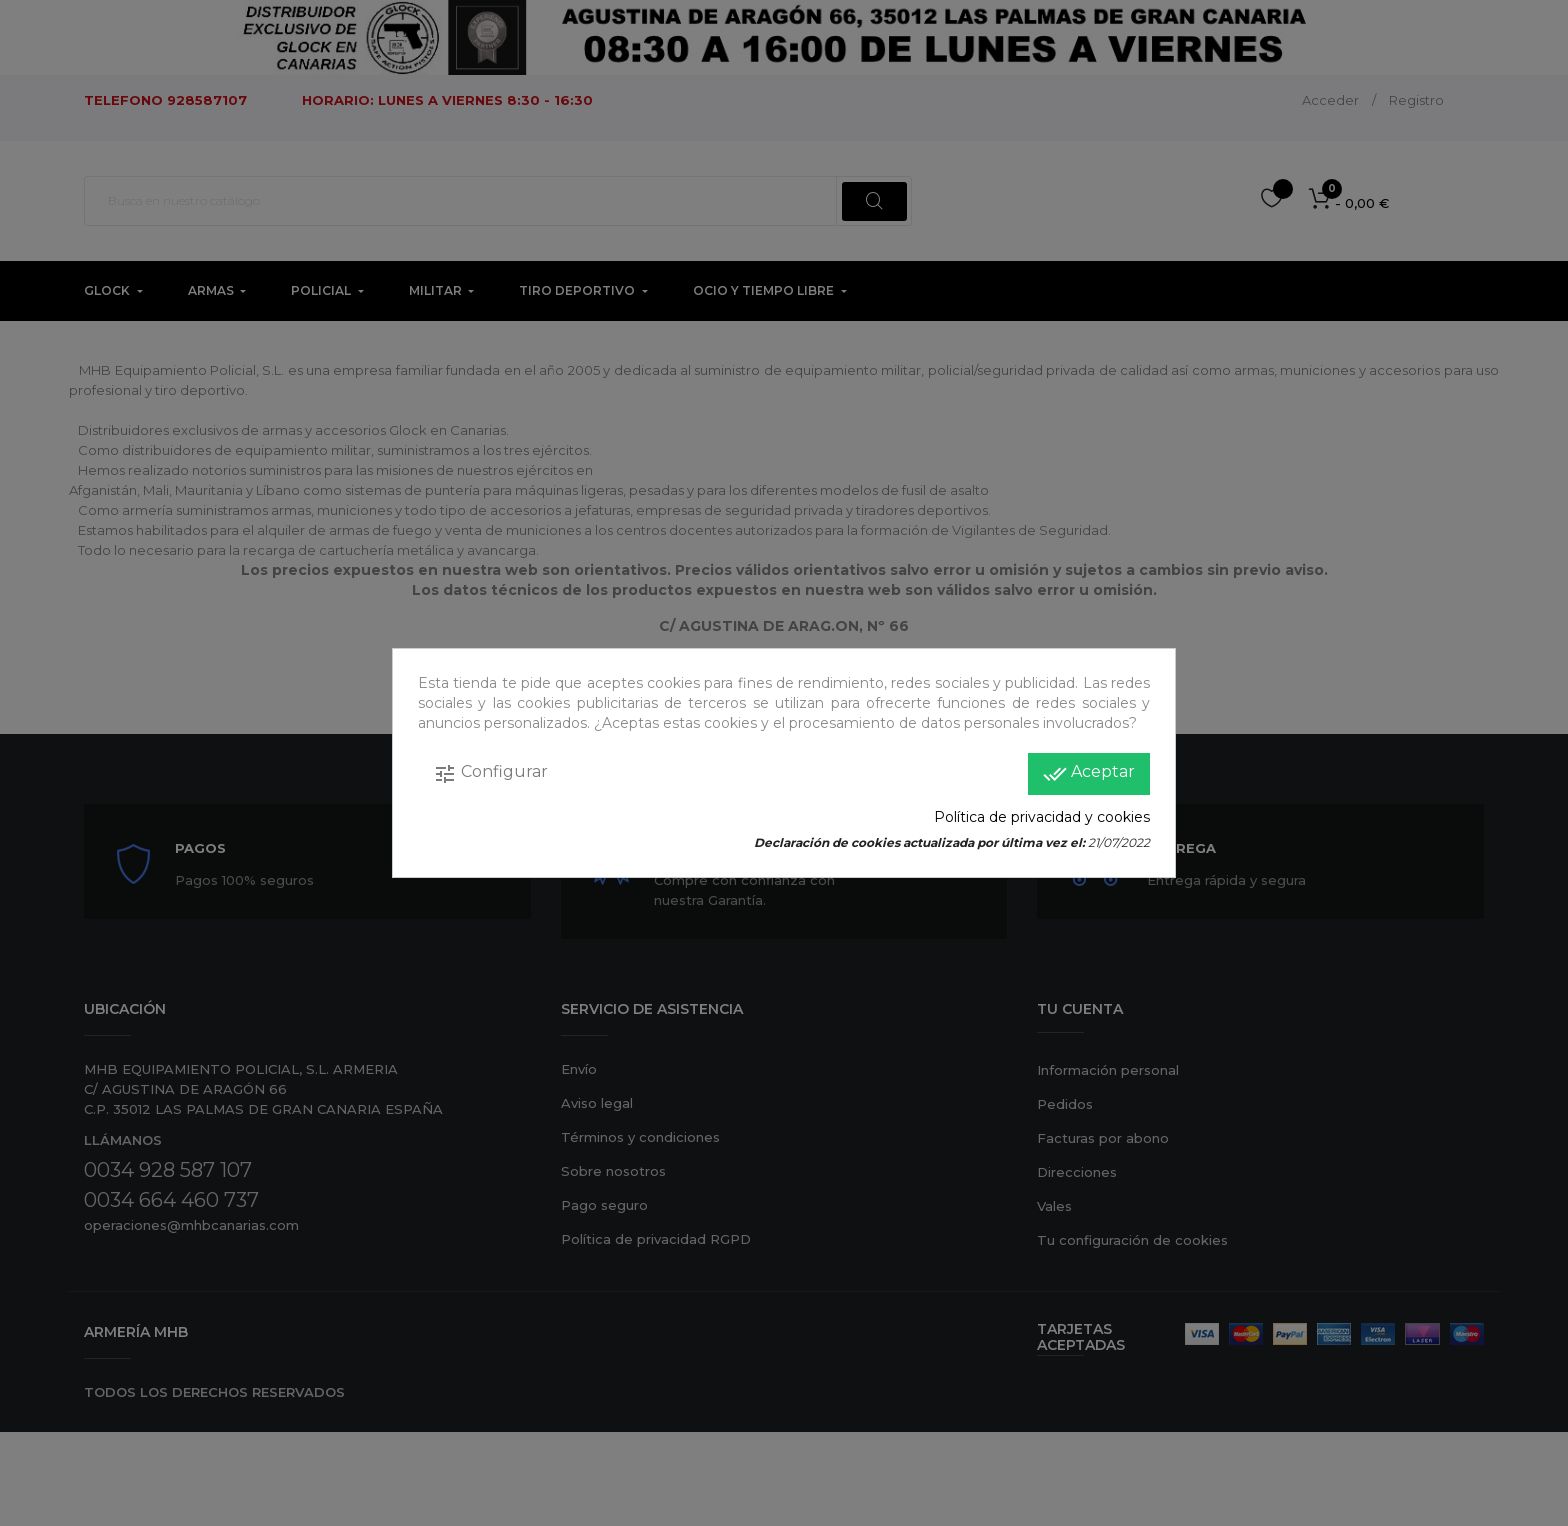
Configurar (490, 774)
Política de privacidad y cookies (1042, 817)
